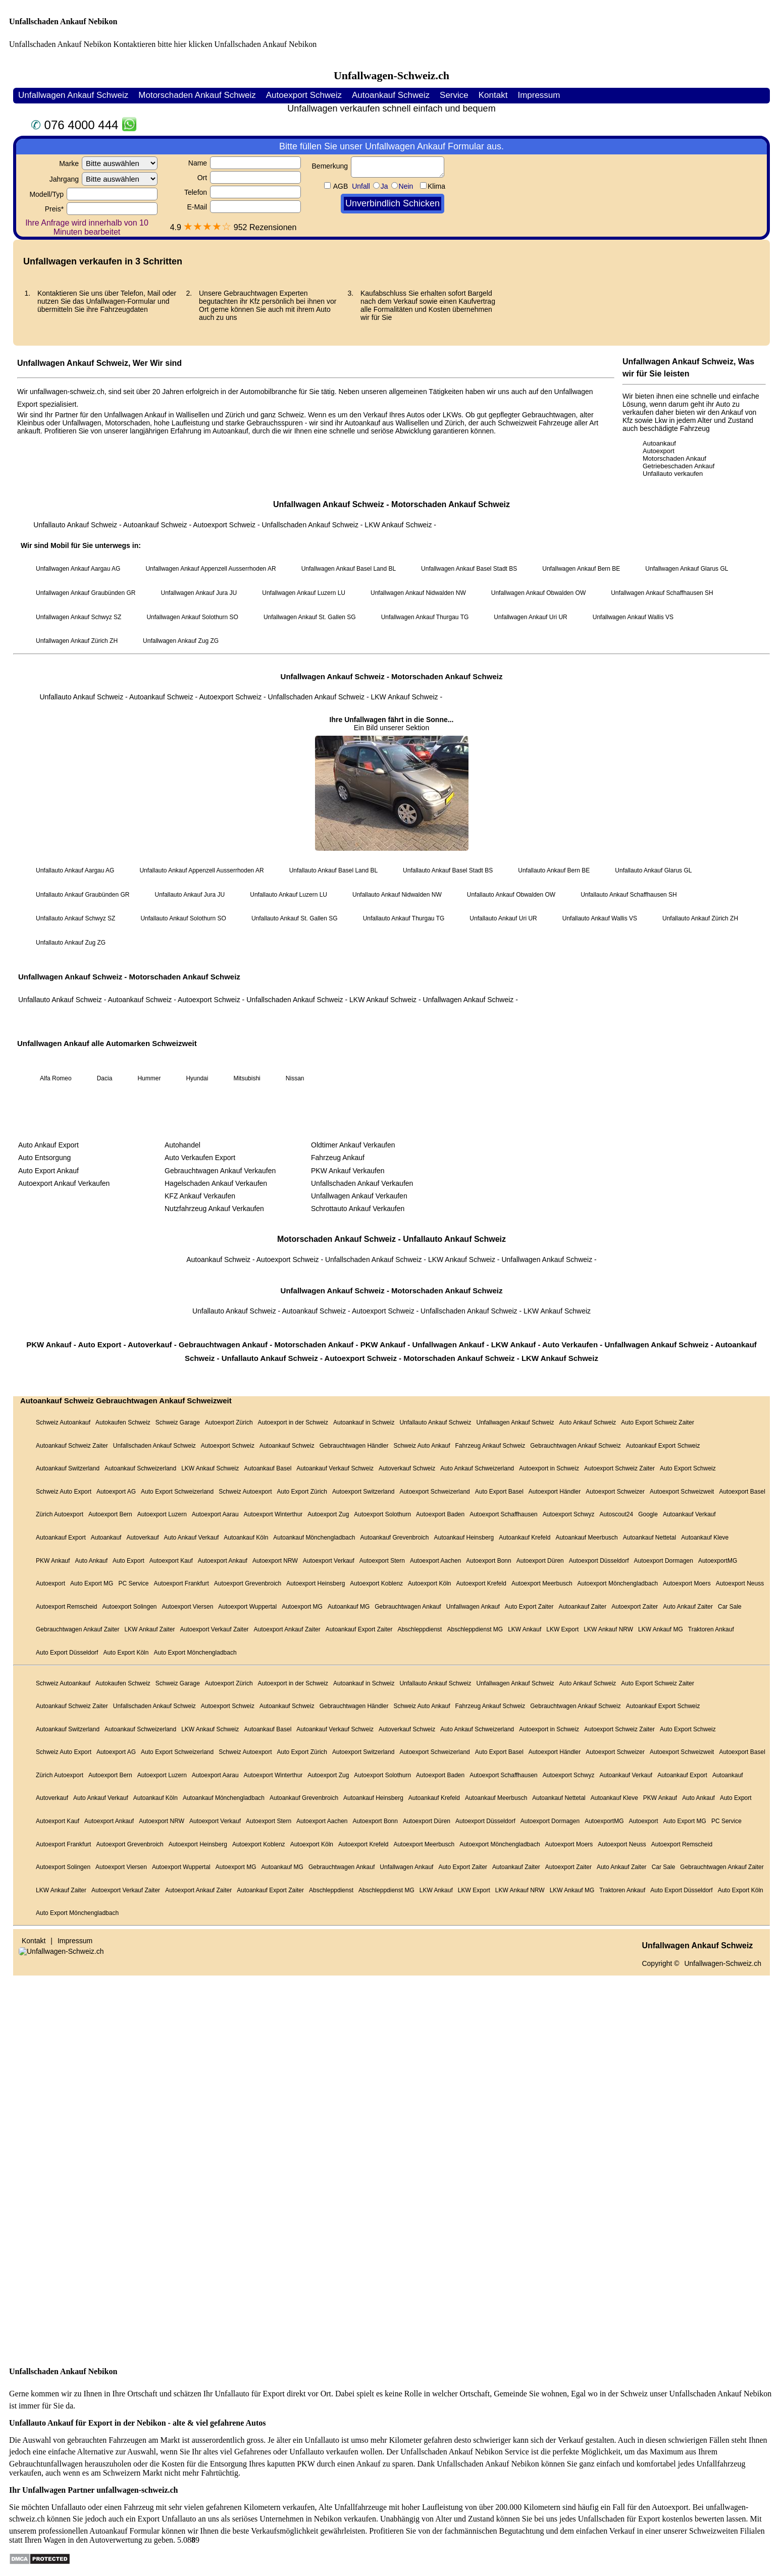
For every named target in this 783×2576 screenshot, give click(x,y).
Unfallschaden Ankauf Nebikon (63, 21)
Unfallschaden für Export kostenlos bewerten (651, 2518)
